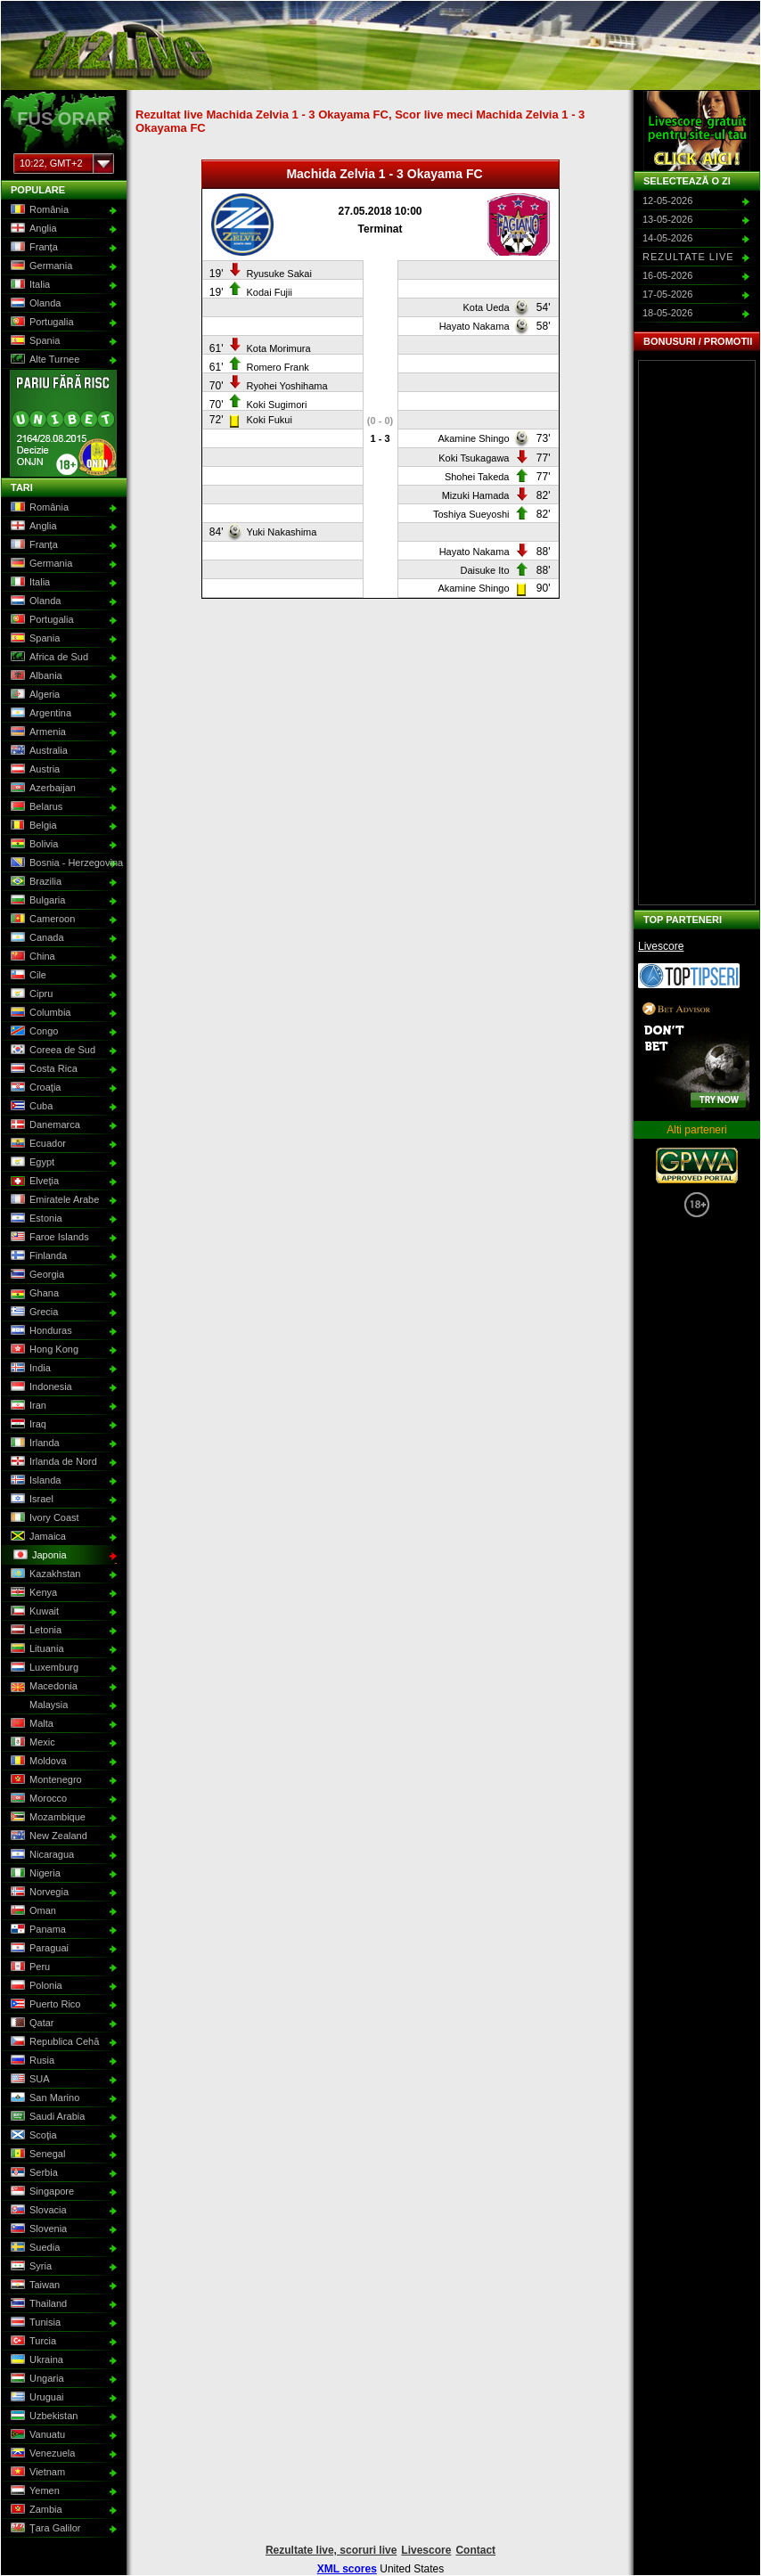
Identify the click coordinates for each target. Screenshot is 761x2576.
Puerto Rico (43, 2005)
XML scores (347, 2569)
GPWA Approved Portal (697, 1165)
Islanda (34, 1481)
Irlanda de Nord (52, 1462)
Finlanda (37, 1256)
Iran (26, 1406)
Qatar (30, 2024)
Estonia (34, 1219)
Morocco (37, 1799)
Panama (36, 1930)
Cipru (30, 994)
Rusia (30, 2061)
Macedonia (42, 1687)
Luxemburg (42, 1668)
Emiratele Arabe (53, 1200)
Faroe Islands (48, 1238)
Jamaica (36, 1537)
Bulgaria (36, 901)
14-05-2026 (667, 238)
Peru (28, 1967)
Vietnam (36, 2473)
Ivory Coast (43, 1518)
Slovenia (37, 2229)
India (29, 1369)
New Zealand (47, 1836)
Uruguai (35, 2398)
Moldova (37, 1762)
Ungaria (35, 2379)
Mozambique (46, 1818)
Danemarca (43, 1125)
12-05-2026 (667, 200)
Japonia (38, 1556)
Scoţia (32, 2136)
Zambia (34, 2510)
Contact (475, 2550)
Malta (30, 1724)
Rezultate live (688, 256)
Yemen (33, 2491)
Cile (26, 976)
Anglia (32, 229)
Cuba (30, 1107)
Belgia (32, 826)
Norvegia (38, 1893)
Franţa (32, 248)
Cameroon (41, 920)
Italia (28, 285)
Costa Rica (42, 1069)
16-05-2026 (667, 275)
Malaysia (37, 1705)
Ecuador (36, 1144)
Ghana (33, 1294)
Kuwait (33, 1612)
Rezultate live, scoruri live (331, 2550)
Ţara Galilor (43, 2529)
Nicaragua (40, 1855)
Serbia (32, 2173)
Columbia (38, 1013)
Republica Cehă (53, 2042)
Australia (37, 751)
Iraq (26, 1425)
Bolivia (32, 845)
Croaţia (34, 1088)
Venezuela (41, 2454)
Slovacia (37, 2211)
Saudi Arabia (46, 2117)
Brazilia (34, 882)
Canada (35, 938)
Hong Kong (42, 1350)
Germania (39, 266)
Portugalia (40, 323)
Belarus (34, 807)
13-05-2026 (667, 219)
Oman (31, 1911)
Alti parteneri (696, 1130)
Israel (30, 1500)
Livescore (660, 946)
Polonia (34, 1986)
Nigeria (34, 1874)
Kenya (32, 1593)
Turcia (31, 2342)
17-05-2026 (667, 294)
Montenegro (44, 1780)
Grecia (32, 1312)
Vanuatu (36, 2435)
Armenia (36, 732)
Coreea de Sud (51, 1051)
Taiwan (33, 2286)
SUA (28, 2080)
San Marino (43, 2098)
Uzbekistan (42, 2416)
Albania (34, 676)
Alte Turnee (43, 360)
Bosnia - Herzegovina (62, 863)
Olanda (34, 304)
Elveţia (33, 1182)
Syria (29, 2267)
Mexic (31, 1743)
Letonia (34, 1631)
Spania (33, 341)
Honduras (39, 1331)
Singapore (40, 2192)
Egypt (30, 1163)
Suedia (33, 2248)
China (31, 957)
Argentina (39, 714)
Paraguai (38, 1949)
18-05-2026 (667, 312)
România (38, 210)
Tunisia (34, 2323)
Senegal (36, 2155)
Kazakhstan (43, 1574)
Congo (32, 1032)
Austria (33, 770)
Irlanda (33, 1443)
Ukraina (35, 2360)
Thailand (37, 2304)
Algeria (33, 695)
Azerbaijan (41, 789)
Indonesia (39, 1387)
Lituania (35, 1649)
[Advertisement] (696, 632)
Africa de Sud (47, 658)
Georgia (35, 1275)
